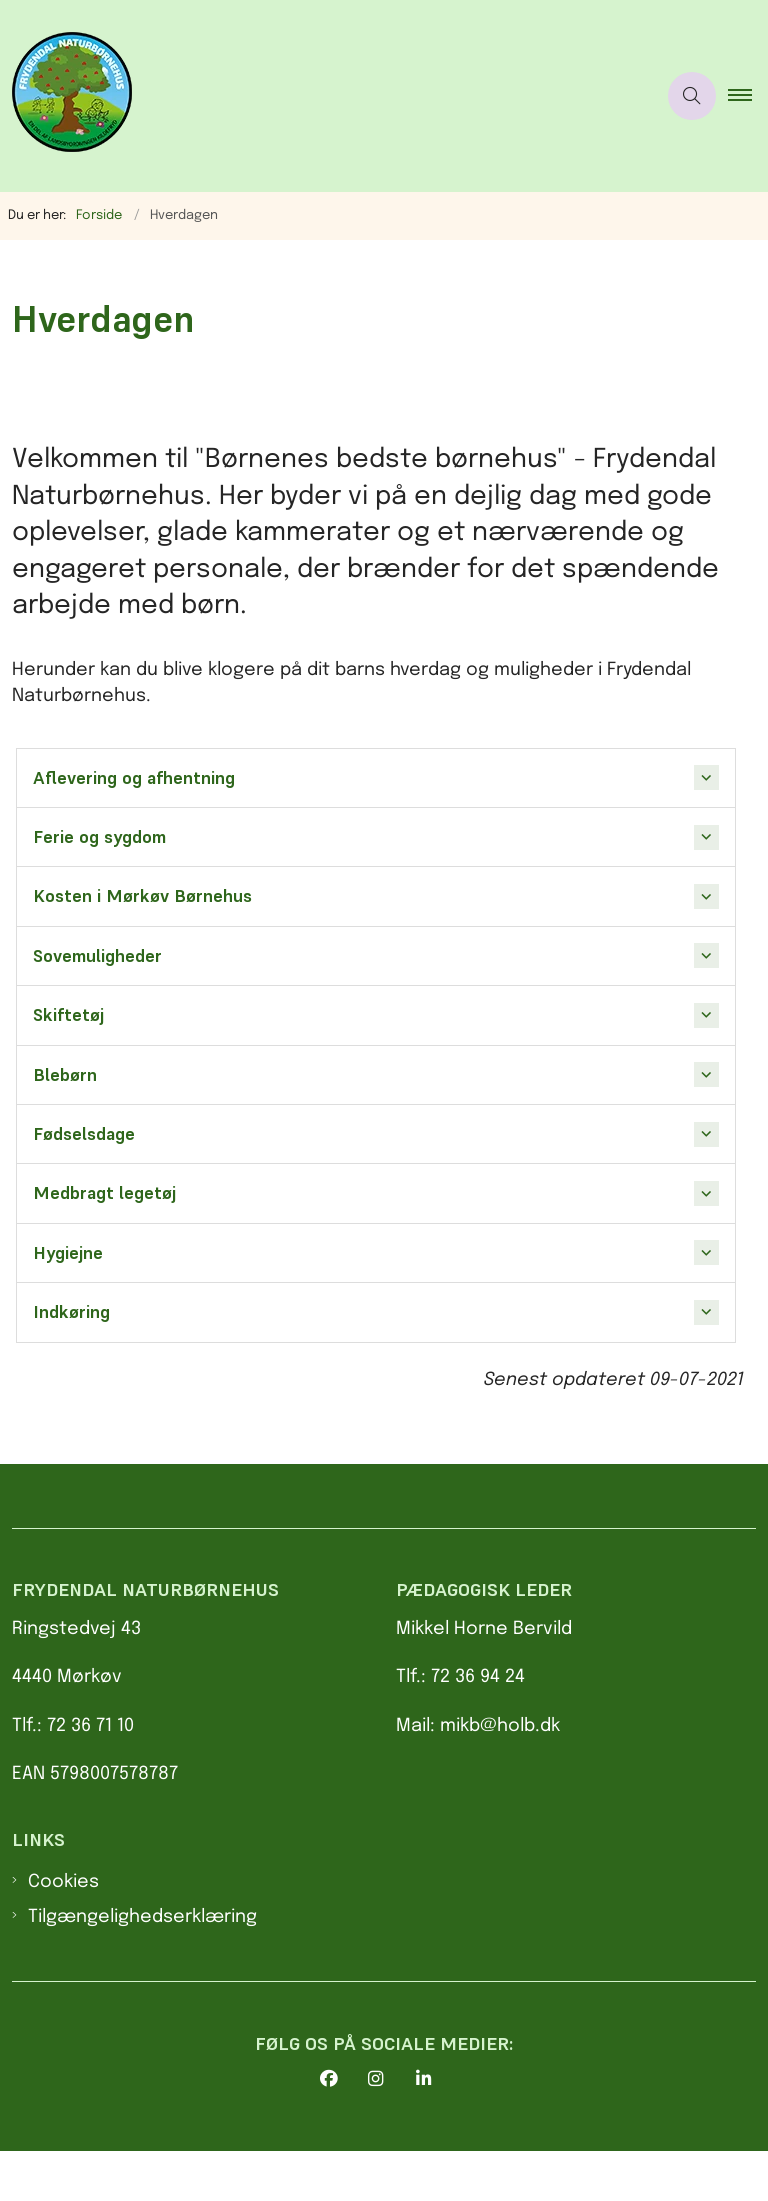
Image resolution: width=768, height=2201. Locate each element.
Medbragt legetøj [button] (104, 1193)
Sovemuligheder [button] (97, 956)
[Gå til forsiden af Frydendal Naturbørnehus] (66, 96)
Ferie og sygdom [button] (99, 837)
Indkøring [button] (71, 1312)
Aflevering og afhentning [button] (134, 778)
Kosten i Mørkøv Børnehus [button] (142, 896)
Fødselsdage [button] (84, 1134)
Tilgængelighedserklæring (142, 1966)
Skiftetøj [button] (68, 1015)
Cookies (63, 1932)
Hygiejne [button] (68, 1253)
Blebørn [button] (65, 1075)
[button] (748, 96)
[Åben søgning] (692, 96)
